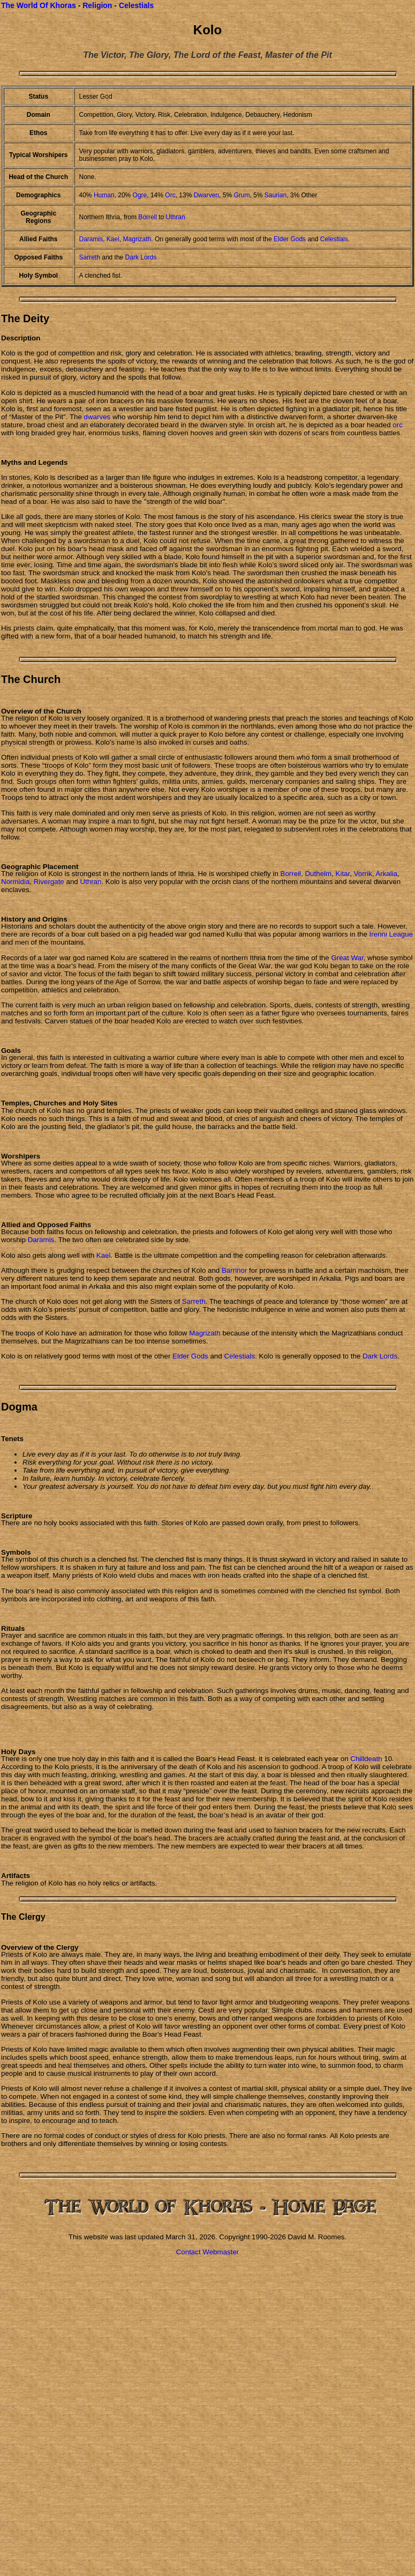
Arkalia (386, 874)
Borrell (147, 217)
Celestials (136, 5)
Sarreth (89, 257)
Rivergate (49, 882)
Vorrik (363, 874)
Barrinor (234, 1270)
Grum (241, 195)
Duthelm (318, 874)
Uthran (175, 217)
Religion (97, 5)
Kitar (343, 874)
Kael (113, 239)
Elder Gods (290, 239)
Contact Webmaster (207, 2252)
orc (398, 425)
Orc (170, 195)
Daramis (91, 239)
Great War (347, 958)
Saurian (275, 195)
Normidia (15, 882)
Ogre (140, 195)
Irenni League (391, 934)
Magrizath (137, 239)
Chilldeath (366, 1759)
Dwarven (206, 195)
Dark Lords (141, 257)
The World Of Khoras (38, 5)
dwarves (97, 417)
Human (104, 195)
